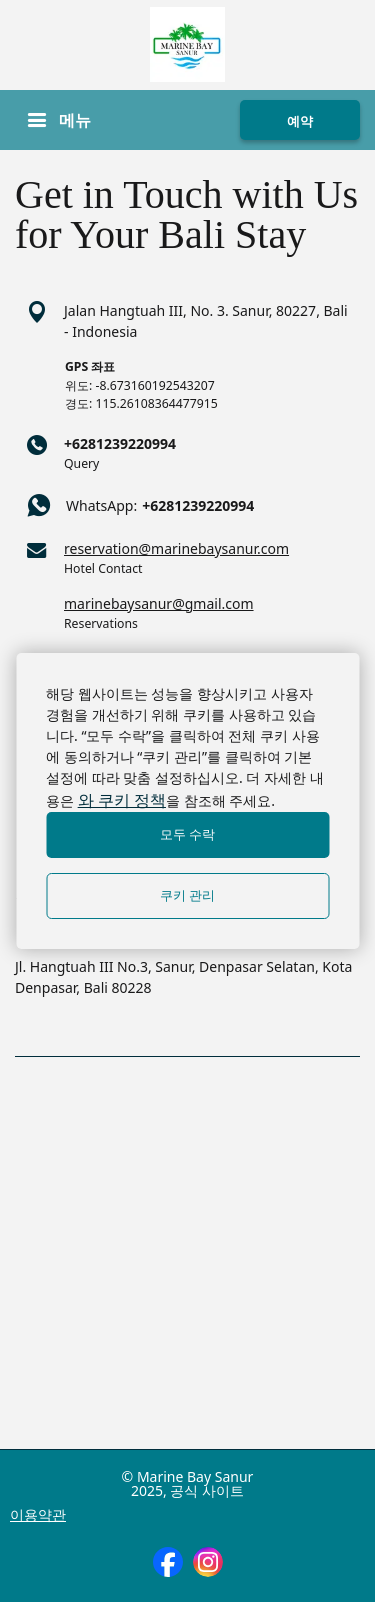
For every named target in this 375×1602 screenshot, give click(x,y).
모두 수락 (188, 834)
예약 (300, 121)
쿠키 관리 (188, 895)
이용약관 (38, 1515)
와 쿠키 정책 (122, 800)
